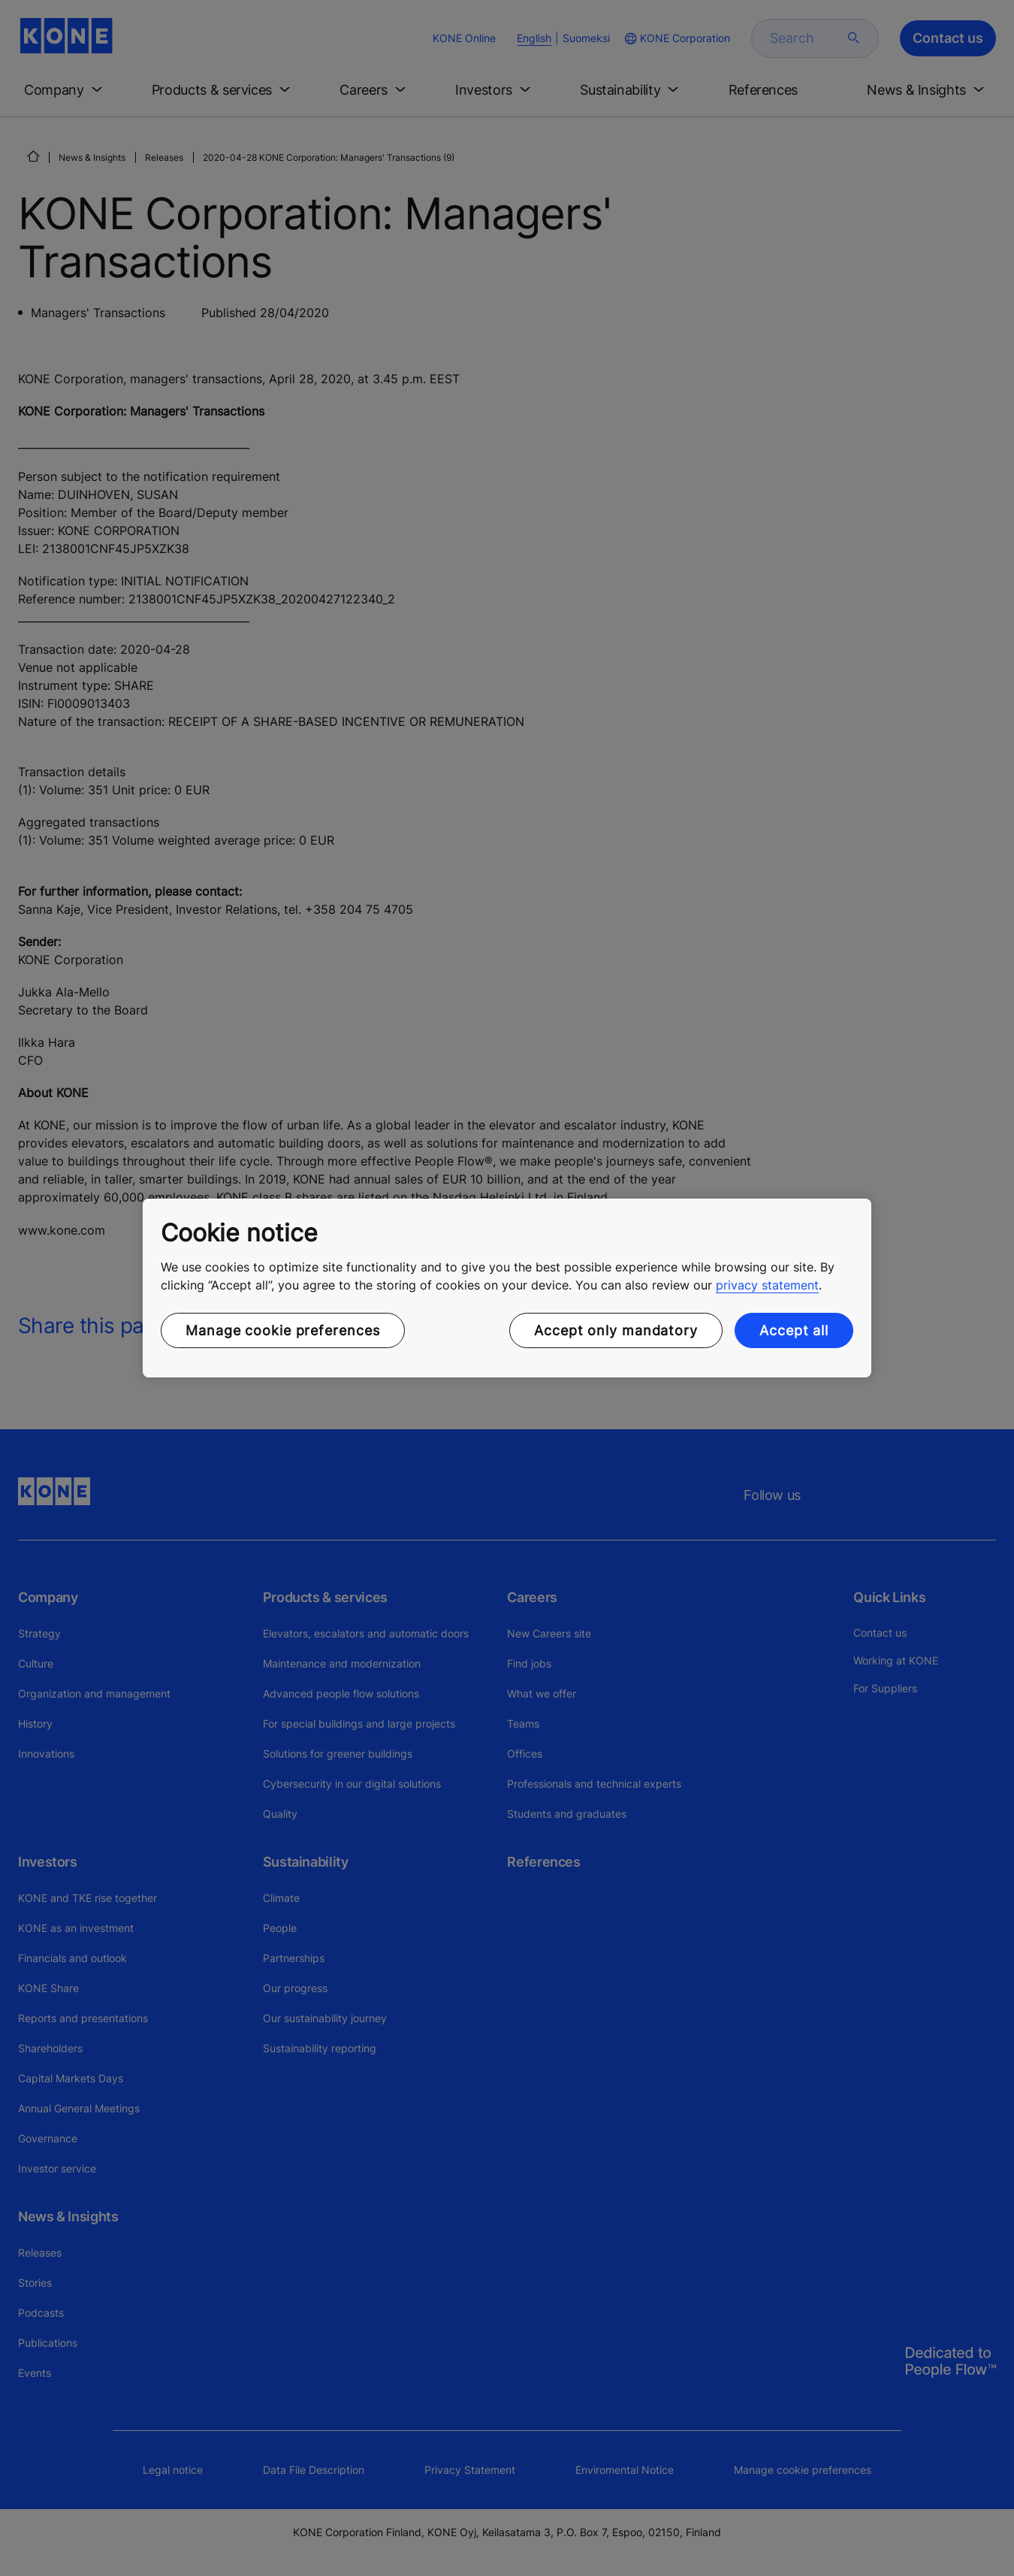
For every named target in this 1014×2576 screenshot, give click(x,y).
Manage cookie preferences (283, 1330)
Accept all (793, 1330)
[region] (507, 1288)
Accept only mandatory (616, 1330)
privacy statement (767, 1285)
